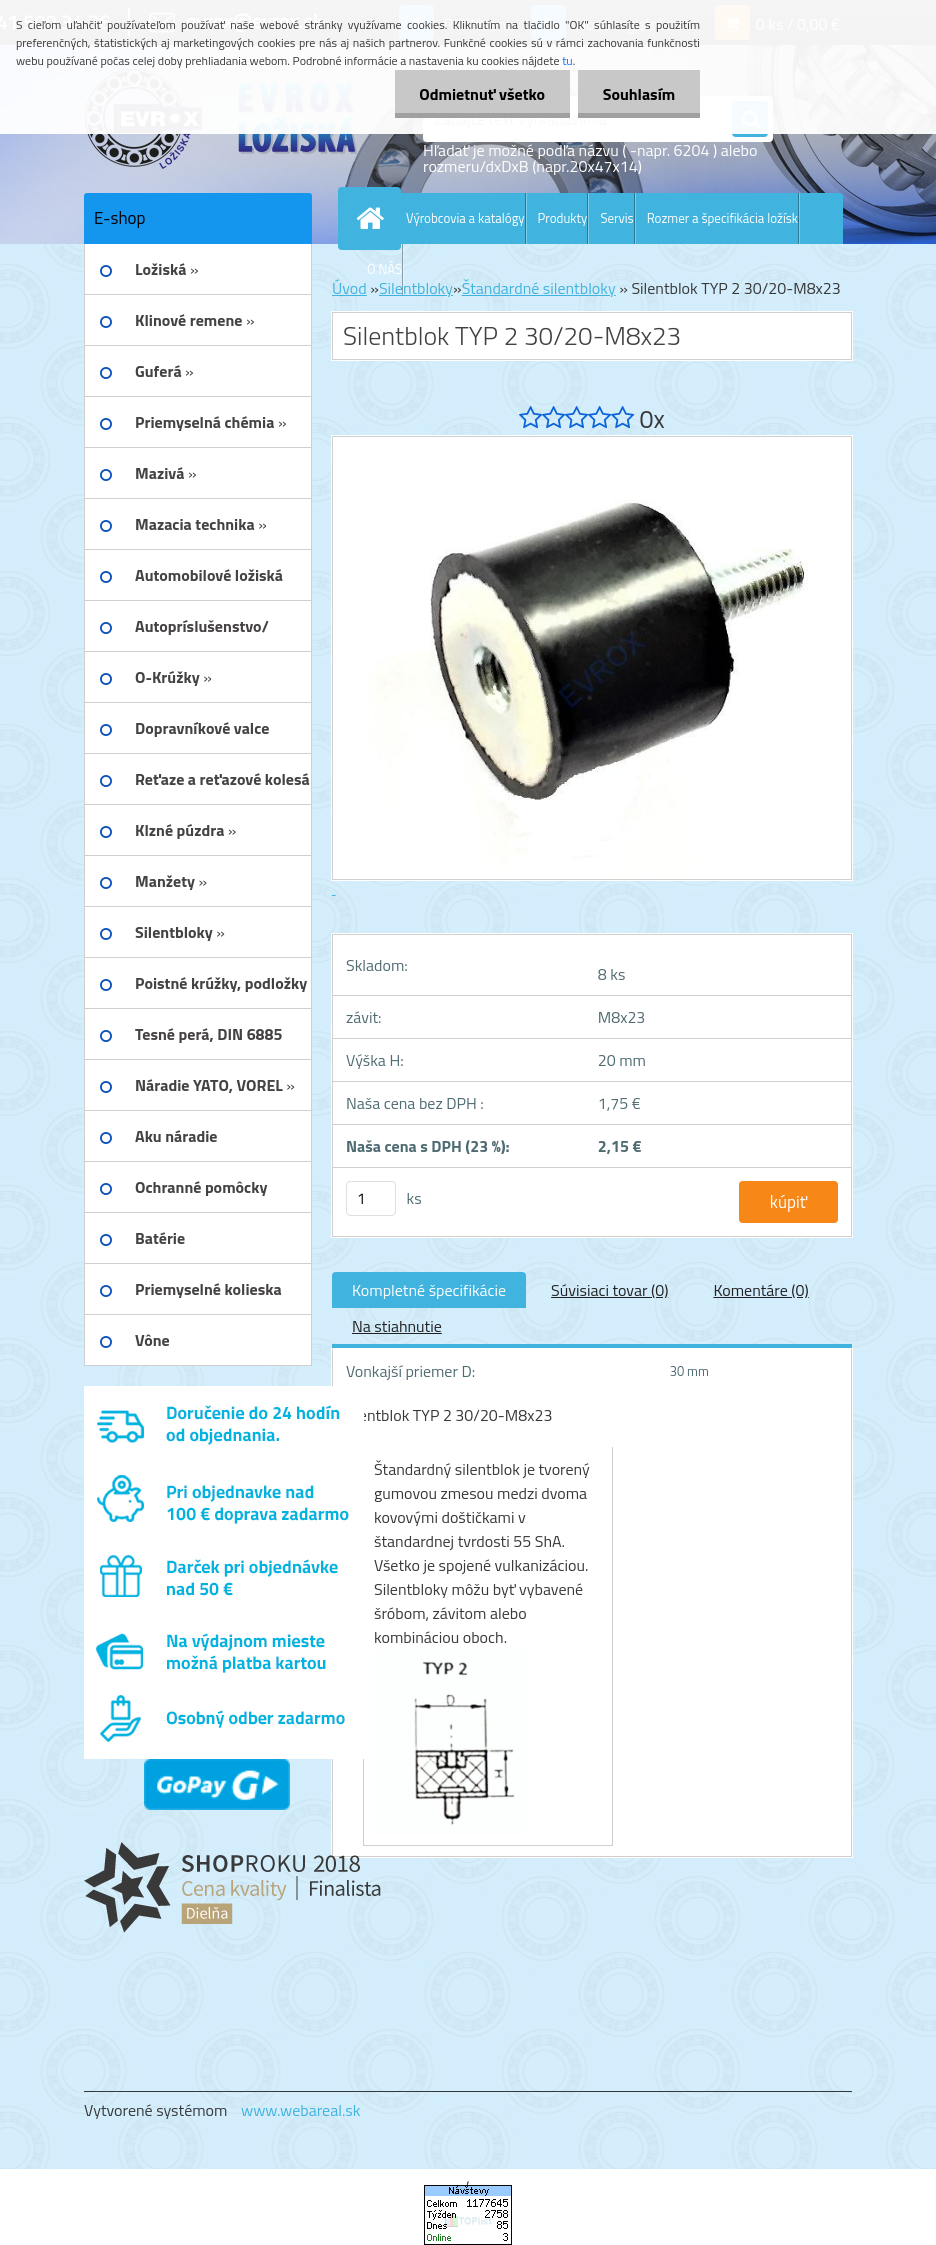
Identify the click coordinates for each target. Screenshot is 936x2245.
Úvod (349, 288)
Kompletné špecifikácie (429, 1290)
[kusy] (371, 1198)
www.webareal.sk (301, 2110)
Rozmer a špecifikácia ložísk (722, 218)
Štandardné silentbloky (539, 288)
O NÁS (384, 269)
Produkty (563, 218)
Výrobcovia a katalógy (465, 218)
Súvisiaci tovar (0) (609, 1290)
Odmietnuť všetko (482, 94)
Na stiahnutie (397, 1326)
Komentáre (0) (760, 1290)
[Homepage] (374, 218)
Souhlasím (638, 94)
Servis (616, 218)
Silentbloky (416, 288)
